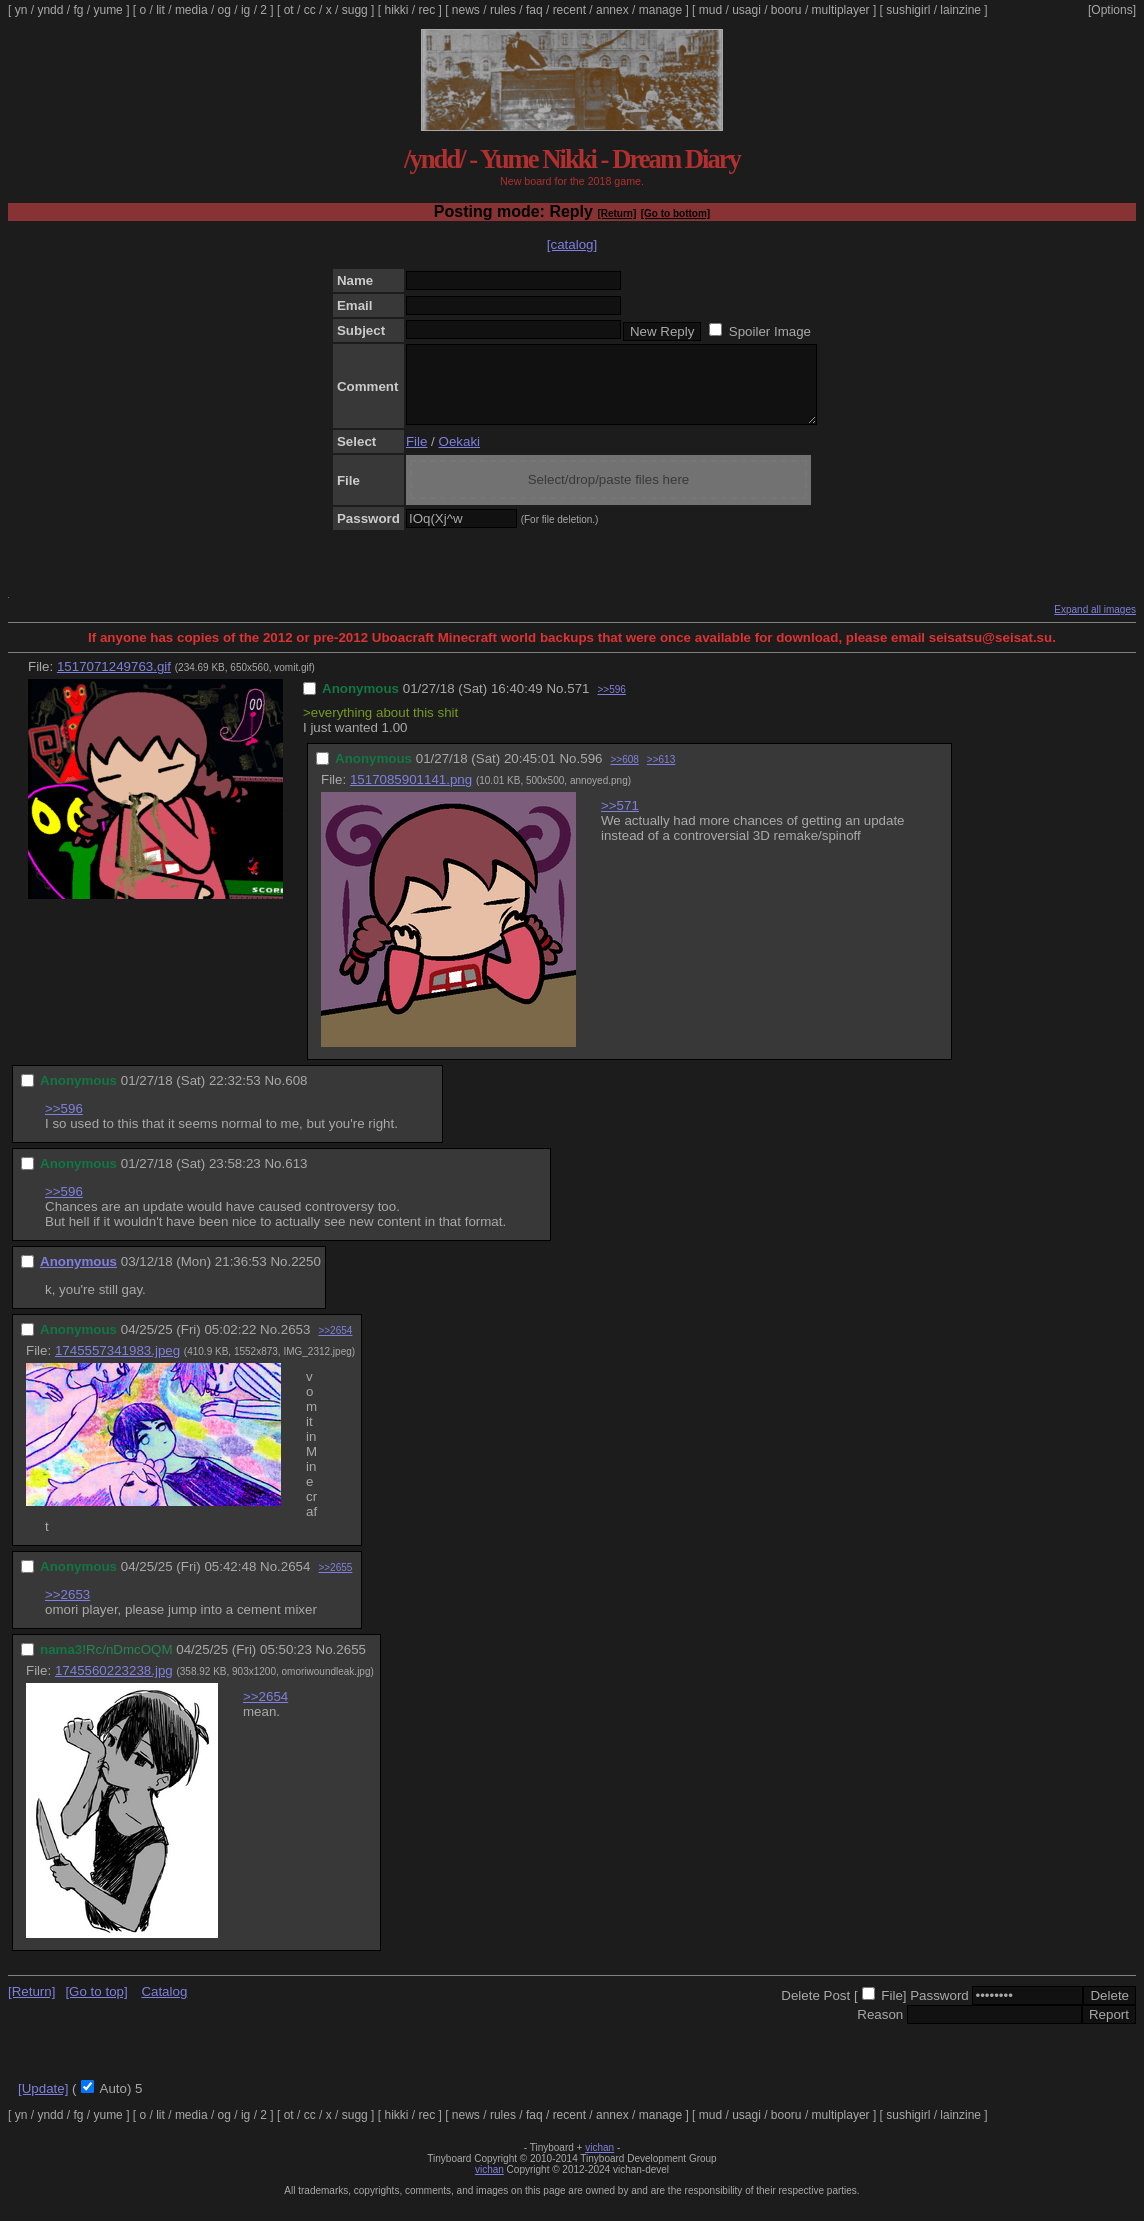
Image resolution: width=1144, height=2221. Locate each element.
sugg (355, 10)
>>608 (624, 774)
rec (427, 10)
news (466, 10)
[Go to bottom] (675, 213)
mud (710, 10)
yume (107, 10)
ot (289, 10)
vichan (599, 2162)
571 (578, 703)
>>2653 (67, 1609)
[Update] (43, 2103)
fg (78, 10)
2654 (296, 1581)
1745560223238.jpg (114, 1685)
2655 (351, 1664)
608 (296, 1095)
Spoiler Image (770, 331)
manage (660, 10)
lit (160, 10)
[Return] (616, 213)
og (224, 10)
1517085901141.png (411, 794)
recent (569, 10)
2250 (306, 1276)
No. (556, 703)
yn (21, 10)
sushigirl (908, 10)
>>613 (661, 774)
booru (786, 10)
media (191, 10)
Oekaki (459, 456)
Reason (880, 2029)
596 (591, 773)
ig (245, 10)
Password (939, 2010)
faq (534, 10)
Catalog (164, 2006)
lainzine (960, 10)
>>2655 (335, 1582)
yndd (50, 10)
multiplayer (841, 10)
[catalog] (572, 244)
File (416, 456)
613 (296, 1178)
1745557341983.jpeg (117, 1365)
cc (310, 10)
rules (503, 10)
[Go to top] (96, 2006)
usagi (746, 10)
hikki (396, 10)
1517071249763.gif (114, 681)
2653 (296, 1344)
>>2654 (335, 1345)
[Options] (1112, 10)
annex (612, 10)
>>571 (620, 820)
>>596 (611, 704)
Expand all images (1095, 624)
